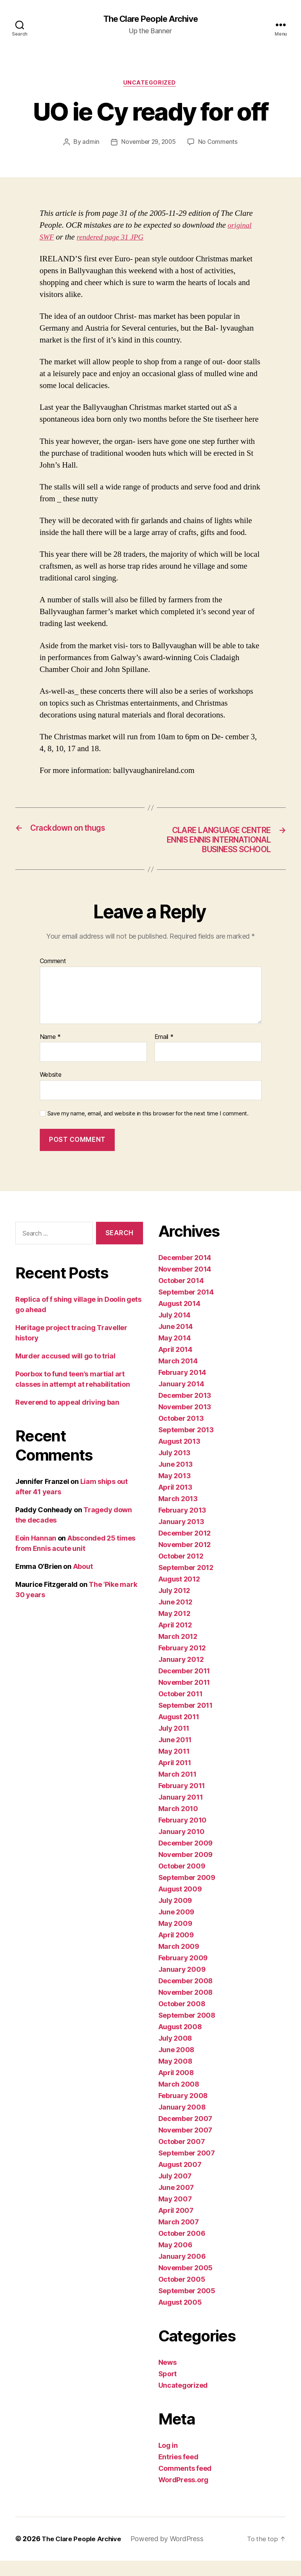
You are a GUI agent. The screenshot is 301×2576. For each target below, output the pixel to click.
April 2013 (175, 1503)
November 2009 (185, 1870)
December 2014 (185, 1273)
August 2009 (180, 1905)
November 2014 (185, 1285)
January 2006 (182, 2272)
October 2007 (181, 2157)
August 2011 (178, 1732)
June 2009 (176, 1928)
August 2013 (179, 1457)
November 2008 (185, 2008)
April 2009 (176, 1951)
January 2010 (181, 1847)
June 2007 (176, 2203)
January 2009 (182, 1985)
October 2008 (181, 2019)
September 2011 (185, 1721)
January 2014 (181, 1400)
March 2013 (178, 1514)
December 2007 (185, 2134)
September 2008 (186, 2031)
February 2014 (182, 1388)
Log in (168, 2461)
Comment (53, 976)
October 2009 (181, 1882)
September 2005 (186, 2306)
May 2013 (174, 1491)
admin (89, 144)
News (167, 2378)
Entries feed (178, 2472)
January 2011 (180, 1813)
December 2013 (185, 1411)
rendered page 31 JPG (114, 239)
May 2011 (174, 1767)
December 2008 (185, 1996)
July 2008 (175, 2054)
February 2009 (183, 1973)
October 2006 (181, 2249)
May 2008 (175, 2077)
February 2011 (181, 1801)
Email (164, 1052)
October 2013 (181, 1434)
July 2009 (175, 1916)
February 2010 (182, 1836)
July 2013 (174, 1468)
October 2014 (181, 1296)
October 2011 (180, 1709)
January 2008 (182, 2123)
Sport (167, 2389)
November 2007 (185, 2146)
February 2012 (182, 1664)
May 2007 (175, 2215)
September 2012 (185, 1583)
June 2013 (175, 1480)
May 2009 (175, 1939)
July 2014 (174, 1331)
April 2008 (176, 2088)
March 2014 (178, 1377)
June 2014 (175, 1342)
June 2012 (175, 1618)
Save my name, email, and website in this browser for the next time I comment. (148, 1128)
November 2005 (185, 2283)
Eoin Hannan (35, 1553)
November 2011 (184, 1698)
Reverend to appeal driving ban (67, 1418)
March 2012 (177, 1652)
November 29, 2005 (148, 144)
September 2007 (186, 2169)
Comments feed (185, 2484)
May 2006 (175, 2260)
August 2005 (180, 2318)
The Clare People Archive (150, 19)
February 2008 (183, 2111)
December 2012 (184, 1549)
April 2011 (174, 1778)
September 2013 (186, 1445)
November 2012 (184, 1560)
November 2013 (185, 1422)
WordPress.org (183, 2495)
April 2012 (175, 1641)
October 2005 (181, 2295)
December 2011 (184, 1687)
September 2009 (186, 1893)
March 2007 (178, 2238)
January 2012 (181, 1675)
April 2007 (176, 2226)
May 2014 (174, 1354)
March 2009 (178, 1962)
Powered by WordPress (171, 2554)
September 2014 (186, 1308)
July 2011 (174, 1744)
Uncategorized (150, 84)
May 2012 (174, 1629)
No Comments (219, 144)
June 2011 (175, 1755)
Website (51, 1090)
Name (50, 1052)
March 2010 (178, 1824)
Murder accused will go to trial (65, 1371)
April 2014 (175, 1365)
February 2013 (182, 1526)
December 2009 (185, 1859)
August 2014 (179, 1319)
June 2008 (176, 2065)
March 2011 (177, 1790)
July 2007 (175, 2192)
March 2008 (178, 2100)
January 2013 (181, 1537)
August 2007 (180, 2180)
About (83, 1582)
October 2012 (180, 1572)
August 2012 (179, 1595)
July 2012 (174, 1606)
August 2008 (180, 2042)
